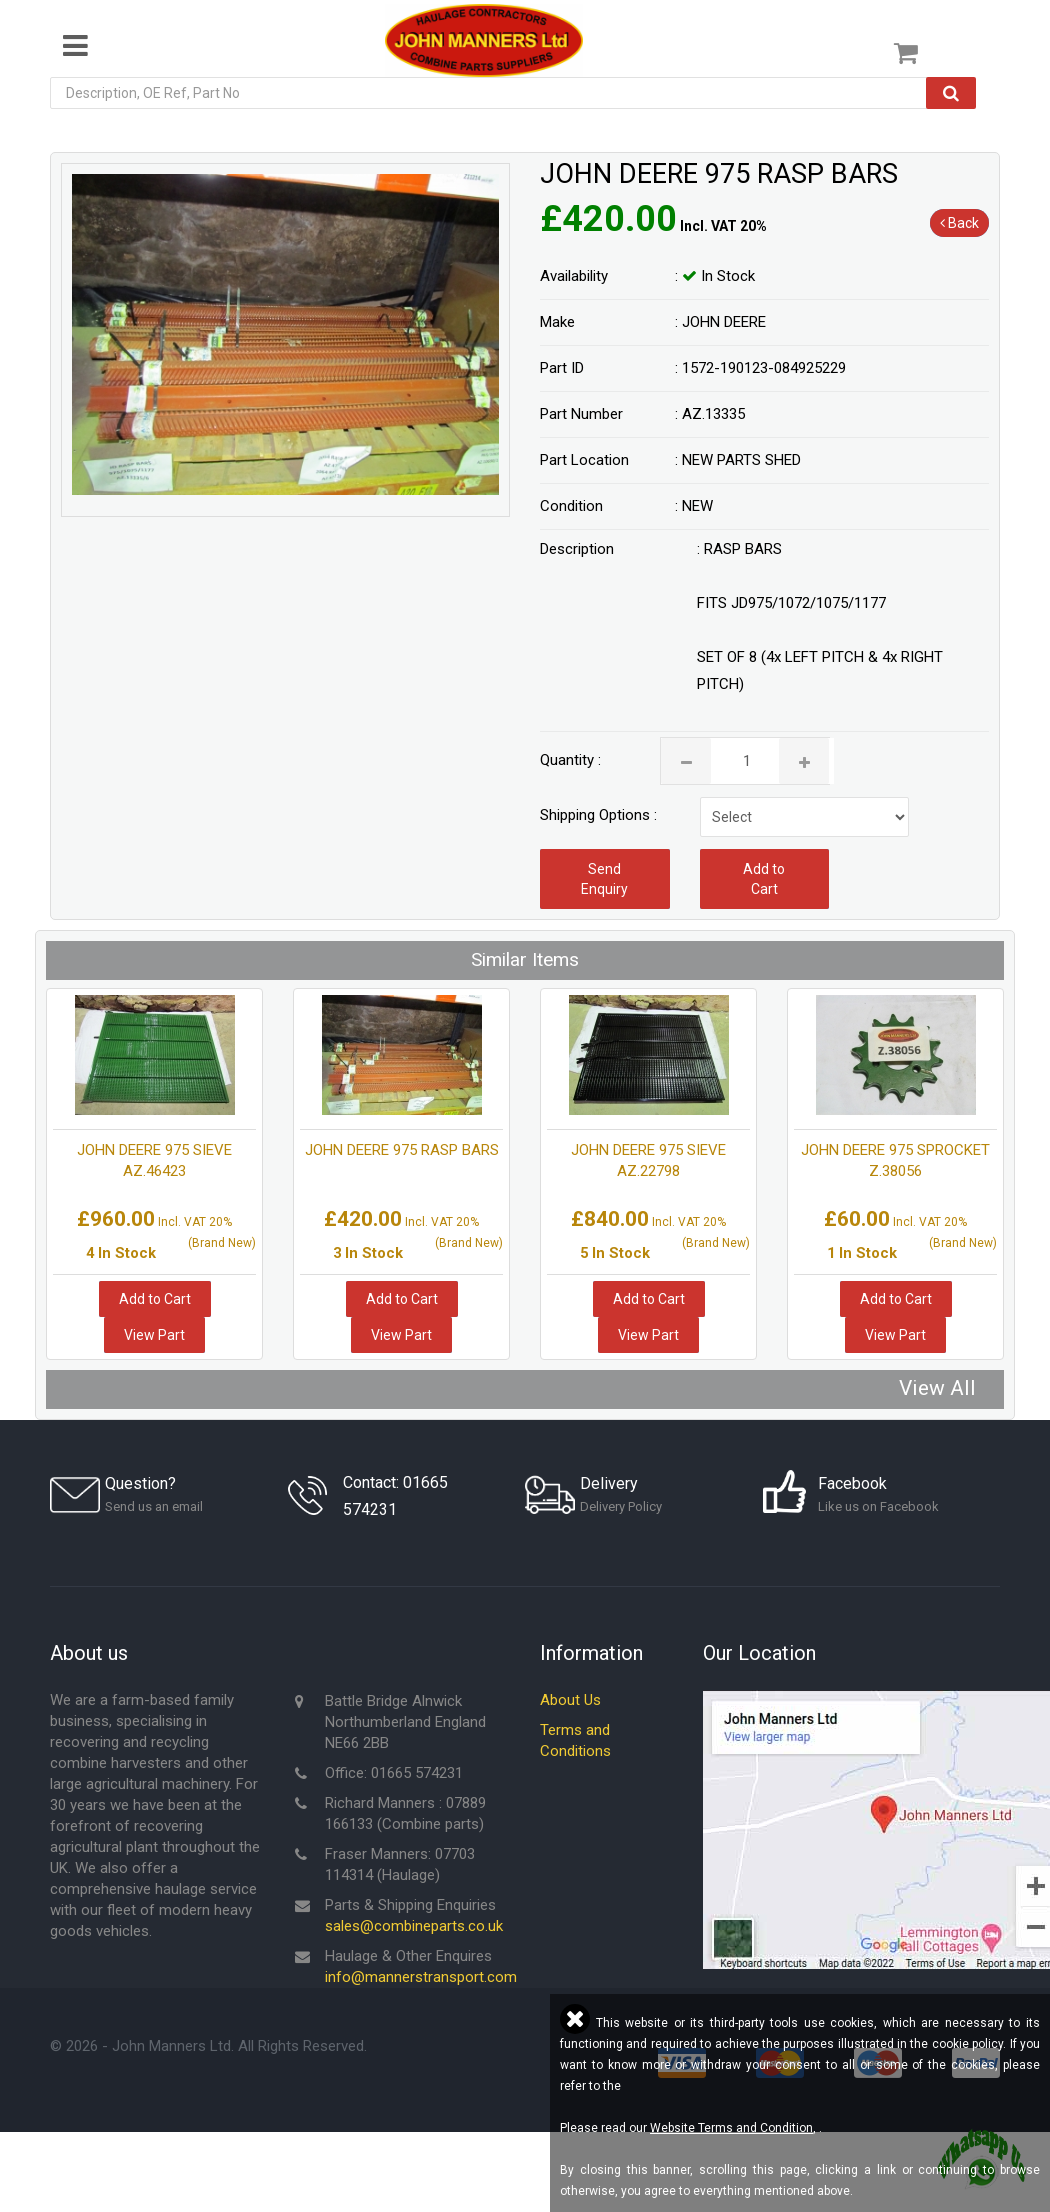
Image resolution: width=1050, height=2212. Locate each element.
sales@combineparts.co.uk (414, 1928)
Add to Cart (764, 879)
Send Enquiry (604, 879)
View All (937, 1388)
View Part (154, 1335)
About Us (570, 1702)
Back (959, 223)
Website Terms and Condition (731, 2128)
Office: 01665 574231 (394, 1775)
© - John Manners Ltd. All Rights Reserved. (208, 2048)
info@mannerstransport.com (421, 1979)
